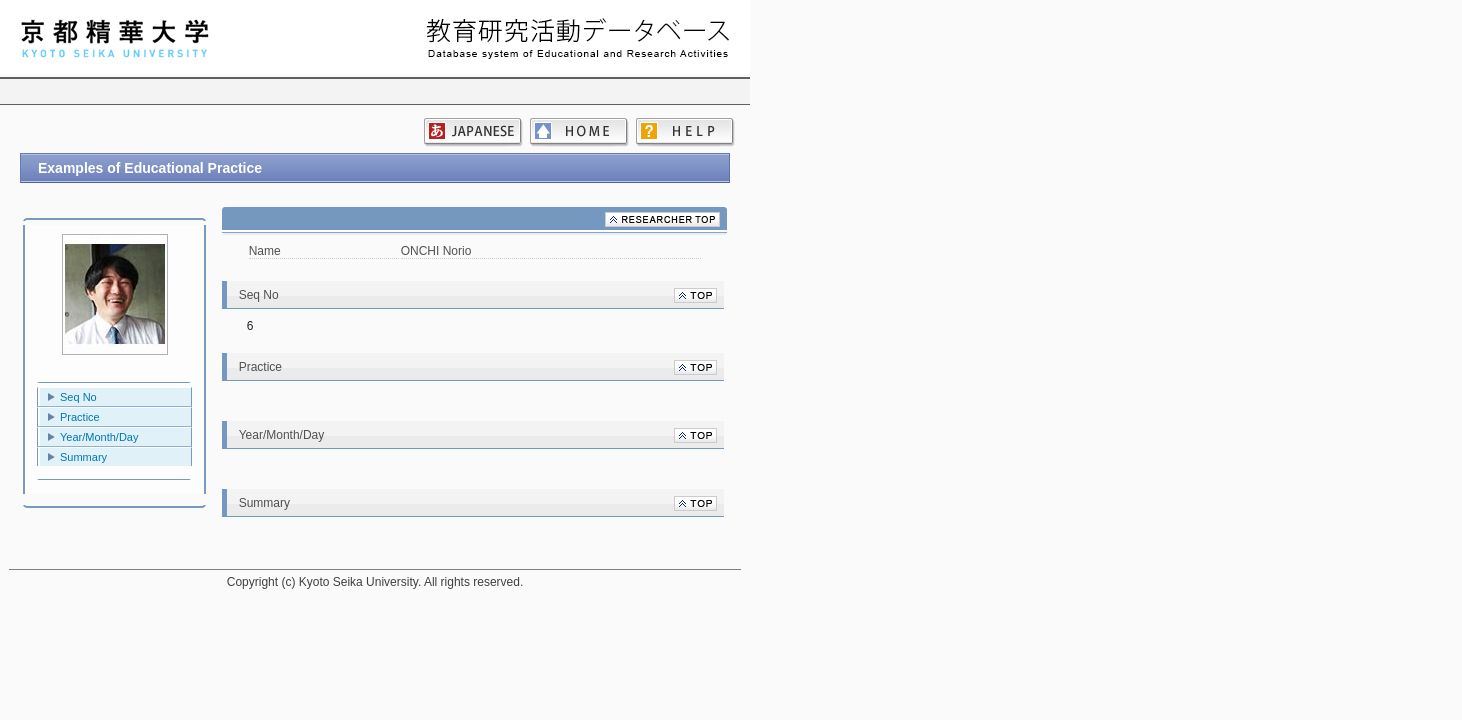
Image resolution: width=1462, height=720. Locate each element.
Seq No (78, 397)
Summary (83, 457)
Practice (80, 417)
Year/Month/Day (99, 437)
